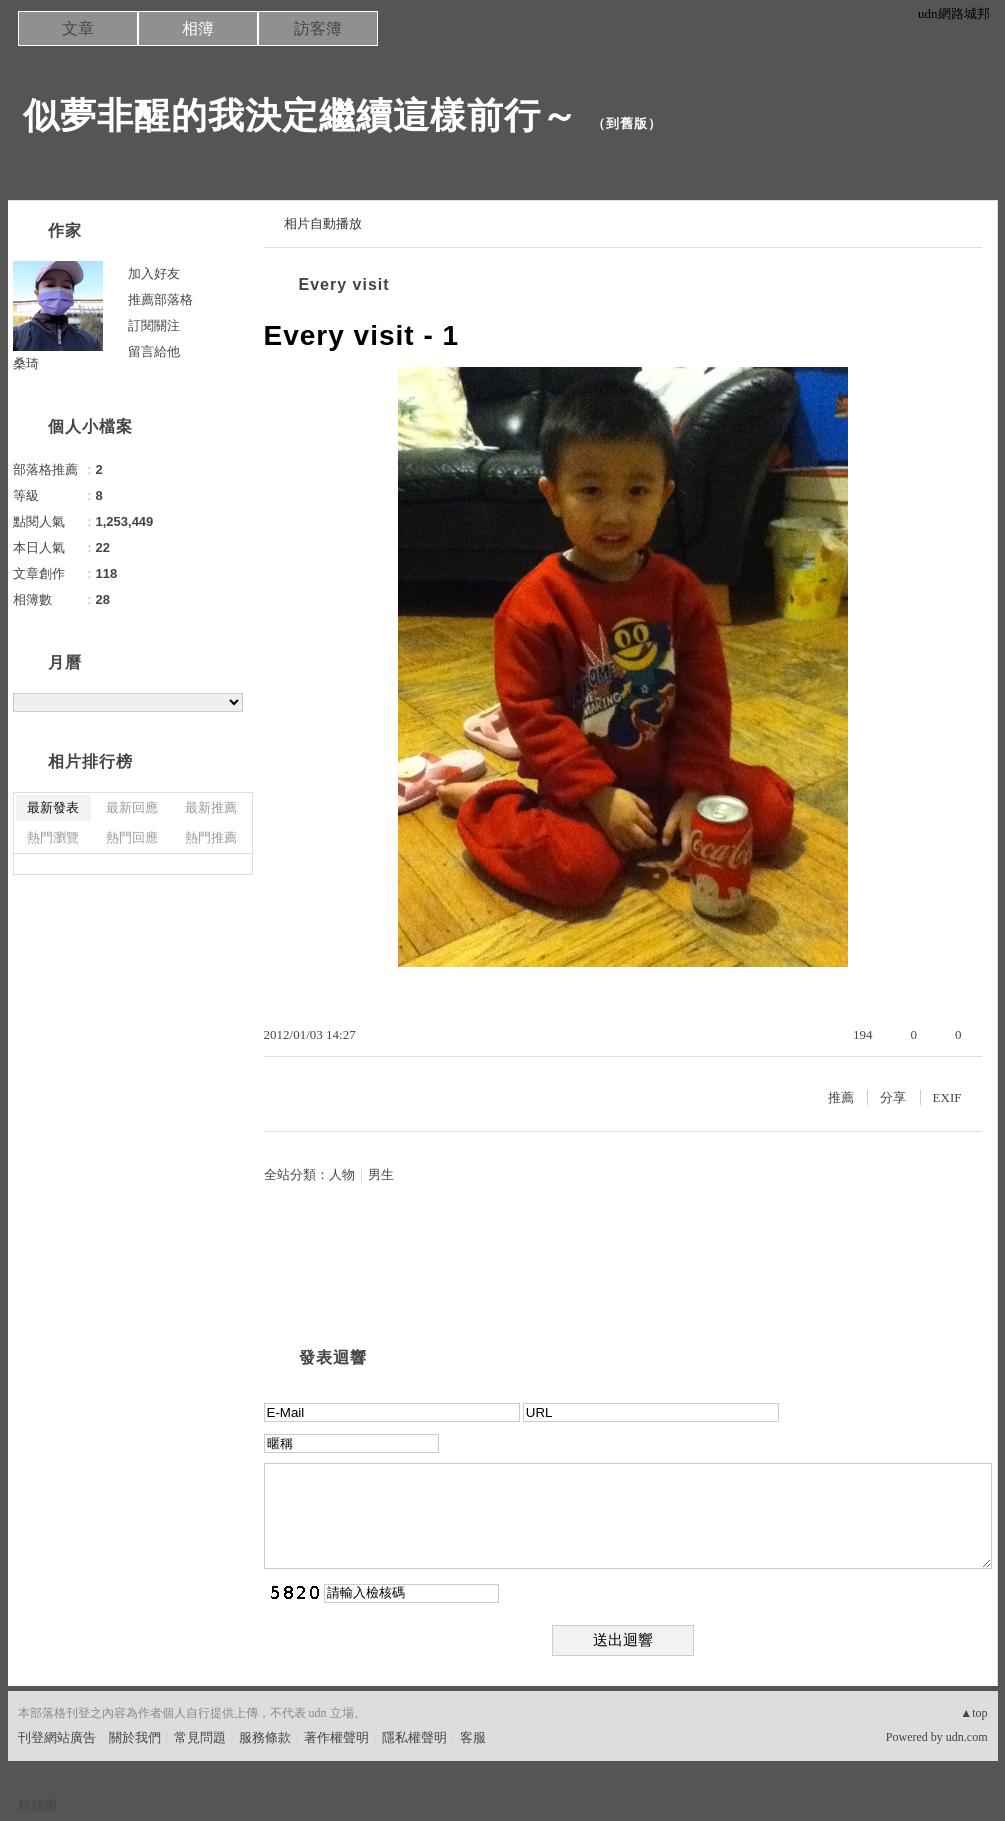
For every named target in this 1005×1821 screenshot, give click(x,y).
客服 (473, 1737)
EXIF (947, 1097)
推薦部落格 (160, 299)
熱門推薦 (211, 837)
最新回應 (132, 807)
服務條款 (265, 1737)
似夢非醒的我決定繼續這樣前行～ (300, 115)
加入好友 (154, 273)
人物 (342, 1174)
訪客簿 (318, 28)
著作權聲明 (336, 1737)
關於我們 (135, 1737)
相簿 (198, 28)
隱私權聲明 (414, 1737)
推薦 (841, 1097)
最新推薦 (211, 807)
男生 (381, 1174)
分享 (893, 1097)
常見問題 (200, 1737)
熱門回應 (132, 837)
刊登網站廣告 (57, 1737)
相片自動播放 (323, 223)
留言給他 (154, 351)
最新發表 (53, 807)
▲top (973, 1713)
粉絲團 (37, 1805)
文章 (78, 28)
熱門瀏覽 (53, 837)
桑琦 (26, 363)
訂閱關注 (154, 325)
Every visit (344, 284)
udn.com (967, 1737)
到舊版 (627, 123)
